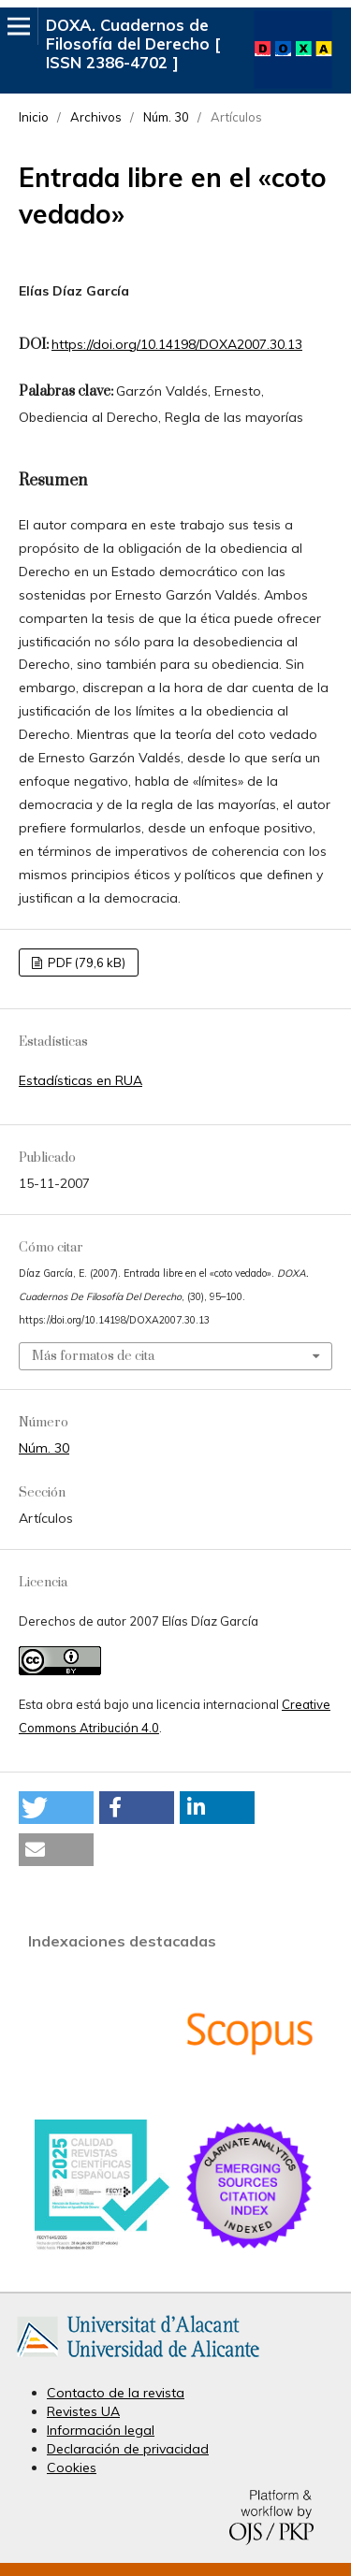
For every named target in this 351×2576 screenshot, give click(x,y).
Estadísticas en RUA (80, 1080)
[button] (56, 1807)
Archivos (96, 116)
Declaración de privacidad (128, 2448)
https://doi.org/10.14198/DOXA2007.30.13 (176, 344)
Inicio (34, 116)
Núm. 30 (166, 116)
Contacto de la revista (115, 2392)
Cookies (71, 2467)
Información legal (100, 2430)
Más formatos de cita (93, 1356)
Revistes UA (83, 2411)
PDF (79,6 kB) (85, 962)
